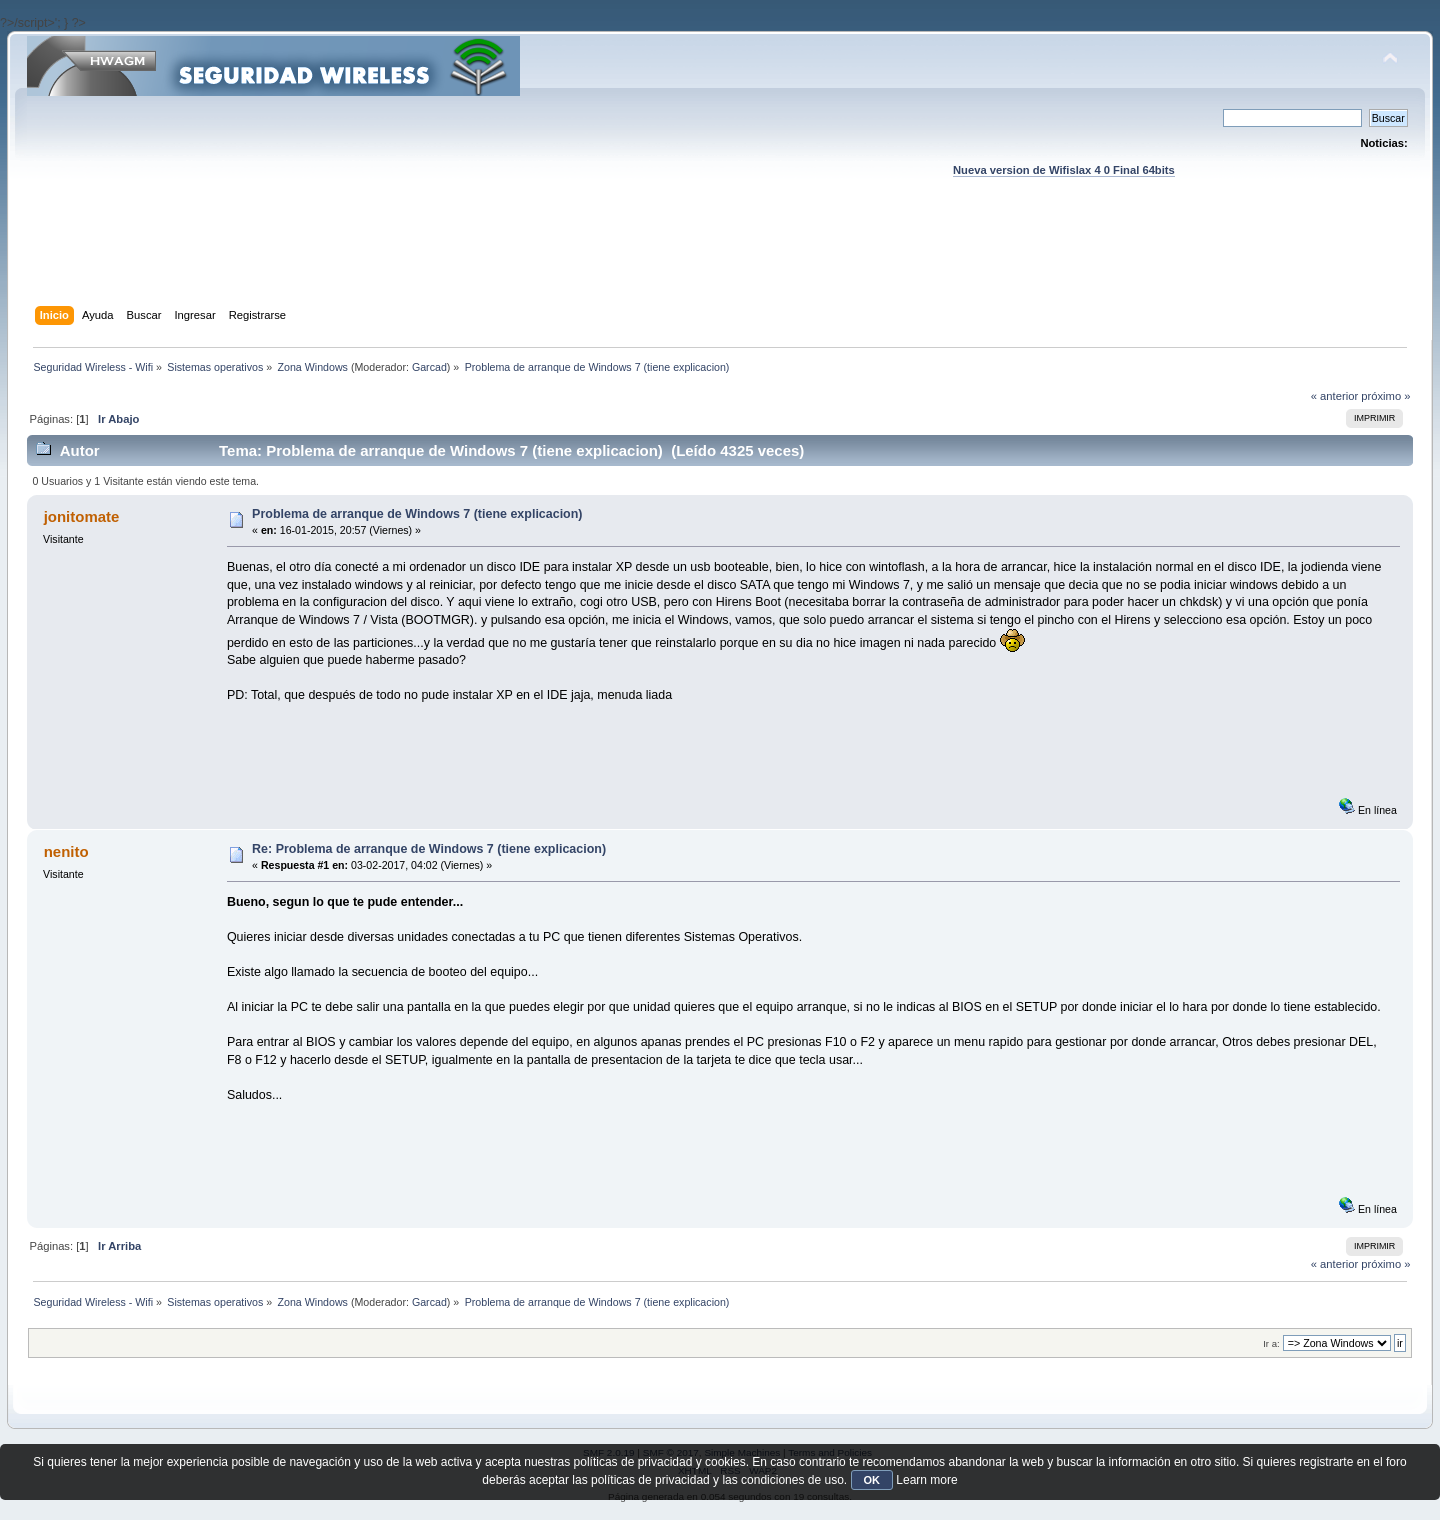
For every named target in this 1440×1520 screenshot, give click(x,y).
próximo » (1385, 396)
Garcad (429, 367)
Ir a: (1271, 1343)
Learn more (926, 1480)
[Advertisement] (720, 261)
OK (872, 1480)
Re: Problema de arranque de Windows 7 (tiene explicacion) (429, 849)
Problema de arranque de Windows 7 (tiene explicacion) (417, 514)
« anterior (1334, 396)
